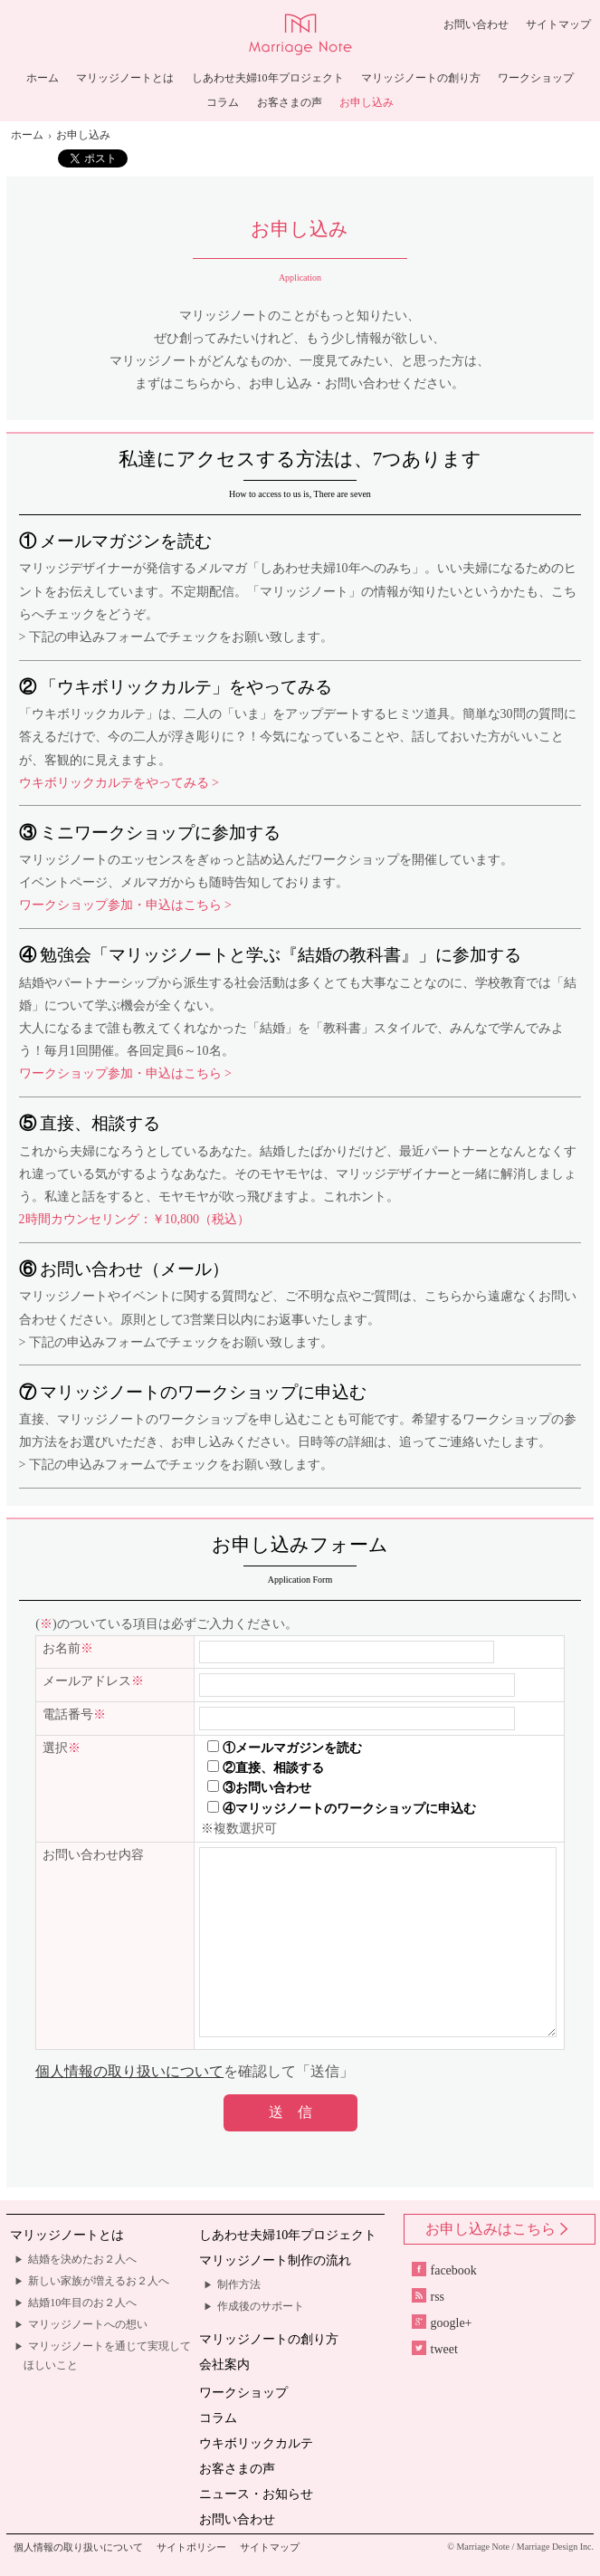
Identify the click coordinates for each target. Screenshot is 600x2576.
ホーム (42, 78)
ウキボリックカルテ (256, 2443)
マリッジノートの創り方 (421, 78)
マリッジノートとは (125, 78)
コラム (222, 103)
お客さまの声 (289, 103)
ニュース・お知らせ (256, 2494)
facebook (444, 2270)
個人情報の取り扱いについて (129, 2071)
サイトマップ (558, 24)
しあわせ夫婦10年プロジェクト (268, 78)
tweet (435, 2349)
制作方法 (239, 2284)
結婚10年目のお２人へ (82, 2302)
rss (428, 2296)
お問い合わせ (476, 24)
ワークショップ (536, 78)
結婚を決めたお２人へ (82, 2259)
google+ (442, 2323)
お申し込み (366, 103)
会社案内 (224, 2364)
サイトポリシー (191, 2547)
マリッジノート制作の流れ (275, 2260)
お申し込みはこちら (499, 2228)
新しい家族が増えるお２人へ (98, 2280)
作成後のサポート (260, 2306)
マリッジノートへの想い (88, 2324)
